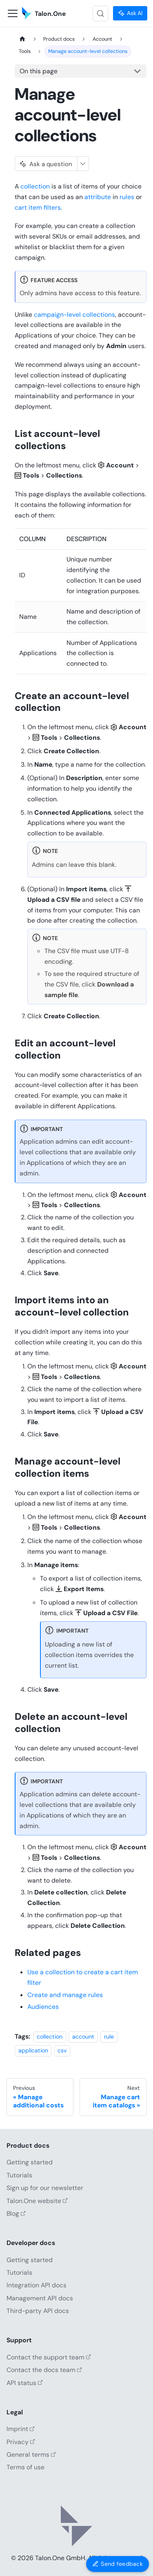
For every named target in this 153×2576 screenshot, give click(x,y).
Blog (16, 2213)
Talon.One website (37, 2201)
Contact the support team (49, 2357)
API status (25, 2383)
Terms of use (25, 2467)
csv (62, 2050)
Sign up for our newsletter (45, 2188)
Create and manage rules (65, 1995)
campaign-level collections (74, 314)
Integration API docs (37, 2285)
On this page (39, 71)
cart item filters (38, 207)
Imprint (21, 2429)
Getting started (30, 2162)
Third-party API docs (38, 2310)
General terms (31, 2454)
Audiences (43, 2006)
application (33, 2050)
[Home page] (22, 39)
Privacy (21, 2442)
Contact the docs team (44, 2370)
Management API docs (40, 2298)
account (83, 2036)
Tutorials (19, 2175)
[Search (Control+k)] (100, 13)
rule (109, 2036)
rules (127, 197)
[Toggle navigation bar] (13, 13)
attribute (97, 197)
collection (35, 186)
